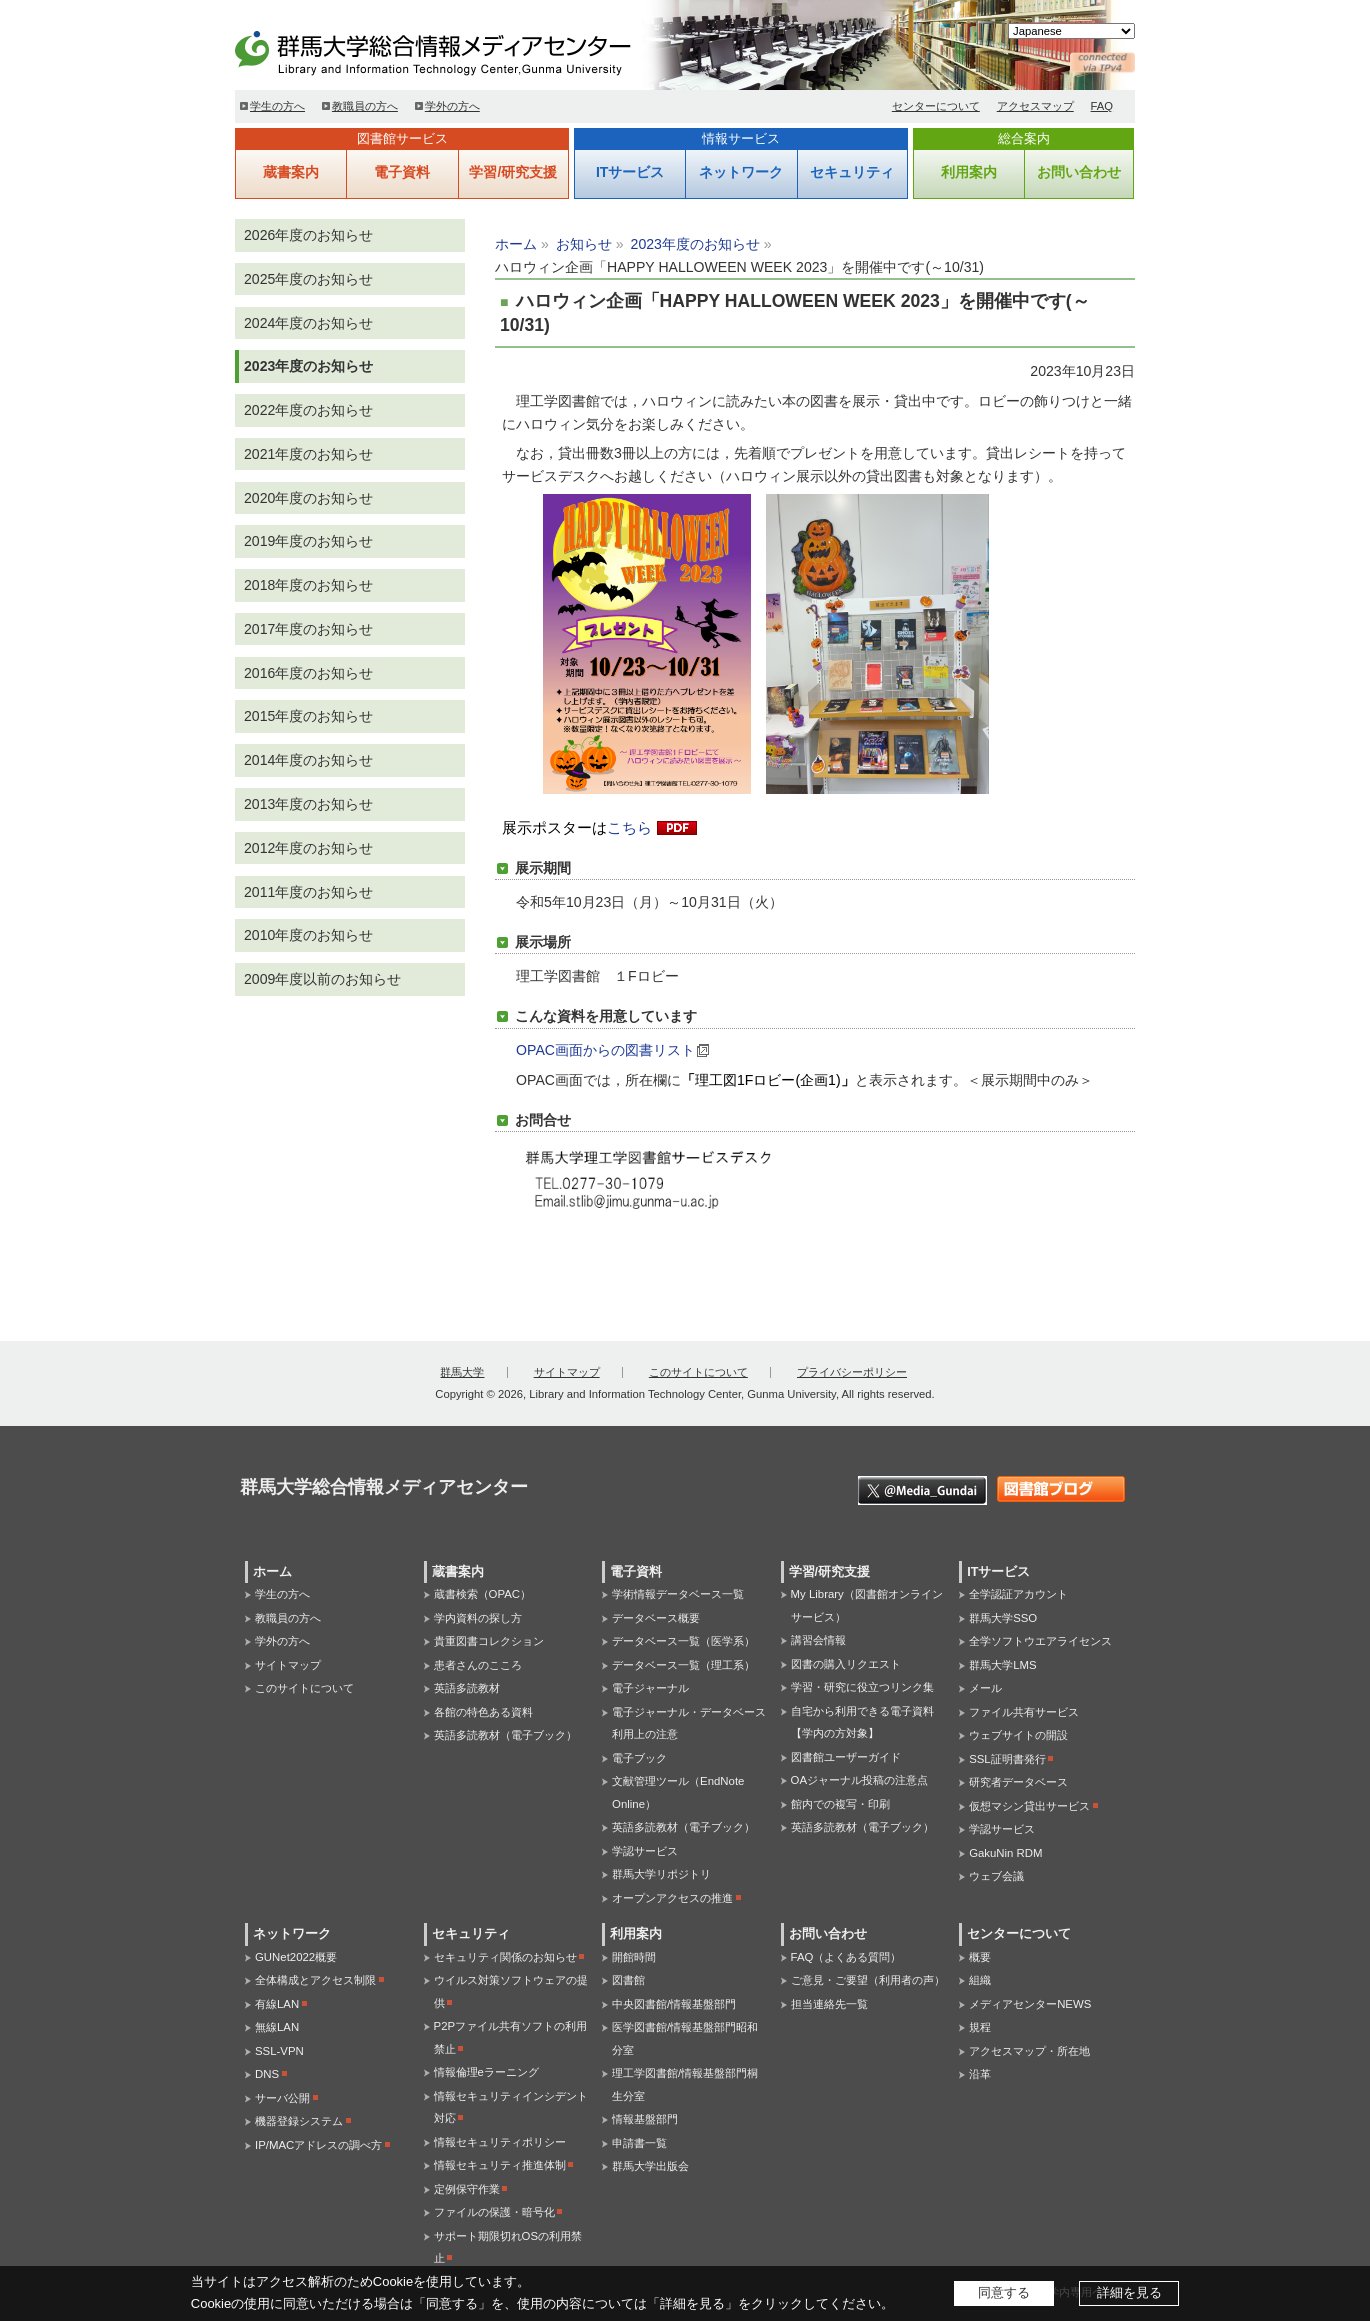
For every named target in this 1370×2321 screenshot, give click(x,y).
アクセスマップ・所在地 (1029, 2051)
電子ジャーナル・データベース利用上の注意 (689, 1723)
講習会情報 (818, 1640)
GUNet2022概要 (296, 1957)
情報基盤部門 (645, 2119)
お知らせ (584, 244)
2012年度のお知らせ (308, 848)
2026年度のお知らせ (308, 235)
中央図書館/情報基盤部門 (674, 2004)
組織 (980, 1980)
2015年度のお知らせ (308, 716)
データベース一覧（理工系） (683, 1665)
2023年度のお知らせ (695, 244)
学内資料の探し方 (478, 1618)
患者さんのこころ (478, 1665)
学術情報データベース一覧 (678, 1594)
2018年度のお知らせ (308, 585)
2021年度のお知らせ (308, 454)
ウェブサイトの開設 (1018, 1735)
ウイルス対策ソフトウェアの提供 (511, 1991)
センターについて (936, 106)
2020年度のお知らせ (308, 498)
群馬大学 (462, 1372)
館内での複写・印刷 (840, 1804)
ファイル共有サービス (1024, 1712)
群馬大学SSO (1003, 1618)
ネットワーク (741, 172)
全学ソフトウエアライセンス (1040, 1641)
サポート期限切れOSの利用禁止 (508, 2247)
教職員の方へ (365, 106)
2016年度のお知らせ (308, 673)
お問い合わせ (1079, 172)
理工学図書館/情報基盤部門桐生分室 (685, 2084)
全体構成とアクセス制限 (315, 1980)
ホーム (516, 244)
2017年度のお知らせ (308, 629)
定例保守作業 (467, 2189)
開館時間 (634, 1957)
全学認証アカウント (1018, 1594)
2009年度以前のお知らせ (322, 979)
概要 (980, 1957)
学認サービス (645, 1851)
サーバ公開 (282, 2098)
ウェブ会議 (996, 1876)
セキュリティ (852, 172)
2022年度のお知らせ (308, 410)
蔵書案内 (291, 172)
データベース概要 (656, 1618)
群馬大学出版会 (650, 2166)
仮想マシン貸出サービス (1029, 1806)
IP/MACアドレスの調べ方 (318, 2145)
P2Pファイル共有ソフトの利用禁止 (511, 2037)
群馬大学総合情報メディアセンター (465, 50)
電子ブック (639, 1758)
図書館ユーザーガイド (846, 1757)
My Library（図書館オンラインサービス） (867, 1605)
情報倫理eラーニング (486, 2072)
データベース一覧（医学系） (683, 1641)
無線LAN (277, 2027)
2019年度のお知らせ (308, 541)
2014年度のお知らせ (308, 760)
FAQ (1102, 106)
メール (985, 1688)
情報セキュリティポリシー (500, 2142)
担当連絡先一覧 (829, 2004)
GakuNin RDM (1005, 1853)
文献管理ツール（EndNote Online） (678, 1792)
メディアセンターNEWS (1030, 2004)
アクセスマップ (1035, 106)
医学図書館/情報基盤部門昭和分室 (685, 2038)
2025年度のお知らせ (308, 279)
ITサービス (630, 172)
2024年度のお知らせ (308, 323)
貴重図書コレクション (489, 1641)
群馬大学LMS (1002, 1665)
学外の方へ (452, 106)
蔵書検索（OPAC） (482, 1594)
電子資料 (402, 172)
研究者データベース (1018, 1782)
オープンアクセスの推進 (672, 1898)
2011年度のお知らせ (308, 892)
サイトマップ (567, 1372)
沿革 (980, 2074)
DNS (267, 2074)
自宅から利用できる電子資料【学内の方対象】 (862, 1722)
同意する (1004, 2292)
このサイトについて (698, 1372)
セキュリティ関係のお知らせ (505, 1957)
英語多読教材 (467, 1688)
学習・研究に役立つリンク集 (862, 1687)
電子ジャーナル (650, 1688)
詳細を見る (1129, 2292)
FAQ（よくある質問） (846, 1957)
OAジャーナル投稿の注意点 (859, 1780)
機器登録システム (299, 2121)
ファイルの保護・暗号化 (494, 2212)
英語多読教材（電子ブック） (505, 1735)
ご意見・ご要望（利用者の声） (868, 1980)
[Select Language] (1071, 31)
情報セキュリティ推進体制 (500, 2165)
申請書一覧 (639, 2143)
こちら (629, 828)
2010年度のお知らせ (308, 935)
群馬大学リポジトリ (661, 1874)
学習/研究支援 (513, 172)
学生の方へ (277, 106)
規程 (980, 2027)
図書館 (628, 1980)
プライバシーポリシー (852, 1372)
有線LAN (277, 2004)
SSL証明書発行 (1007, 1759)
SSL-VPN (279, 2051)
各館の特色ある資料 (483, 1712)
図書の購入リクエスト (846, 1664)
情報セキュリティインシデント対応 (511, 2107)
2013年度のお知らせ (308, 804)
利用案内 (969, 172)
